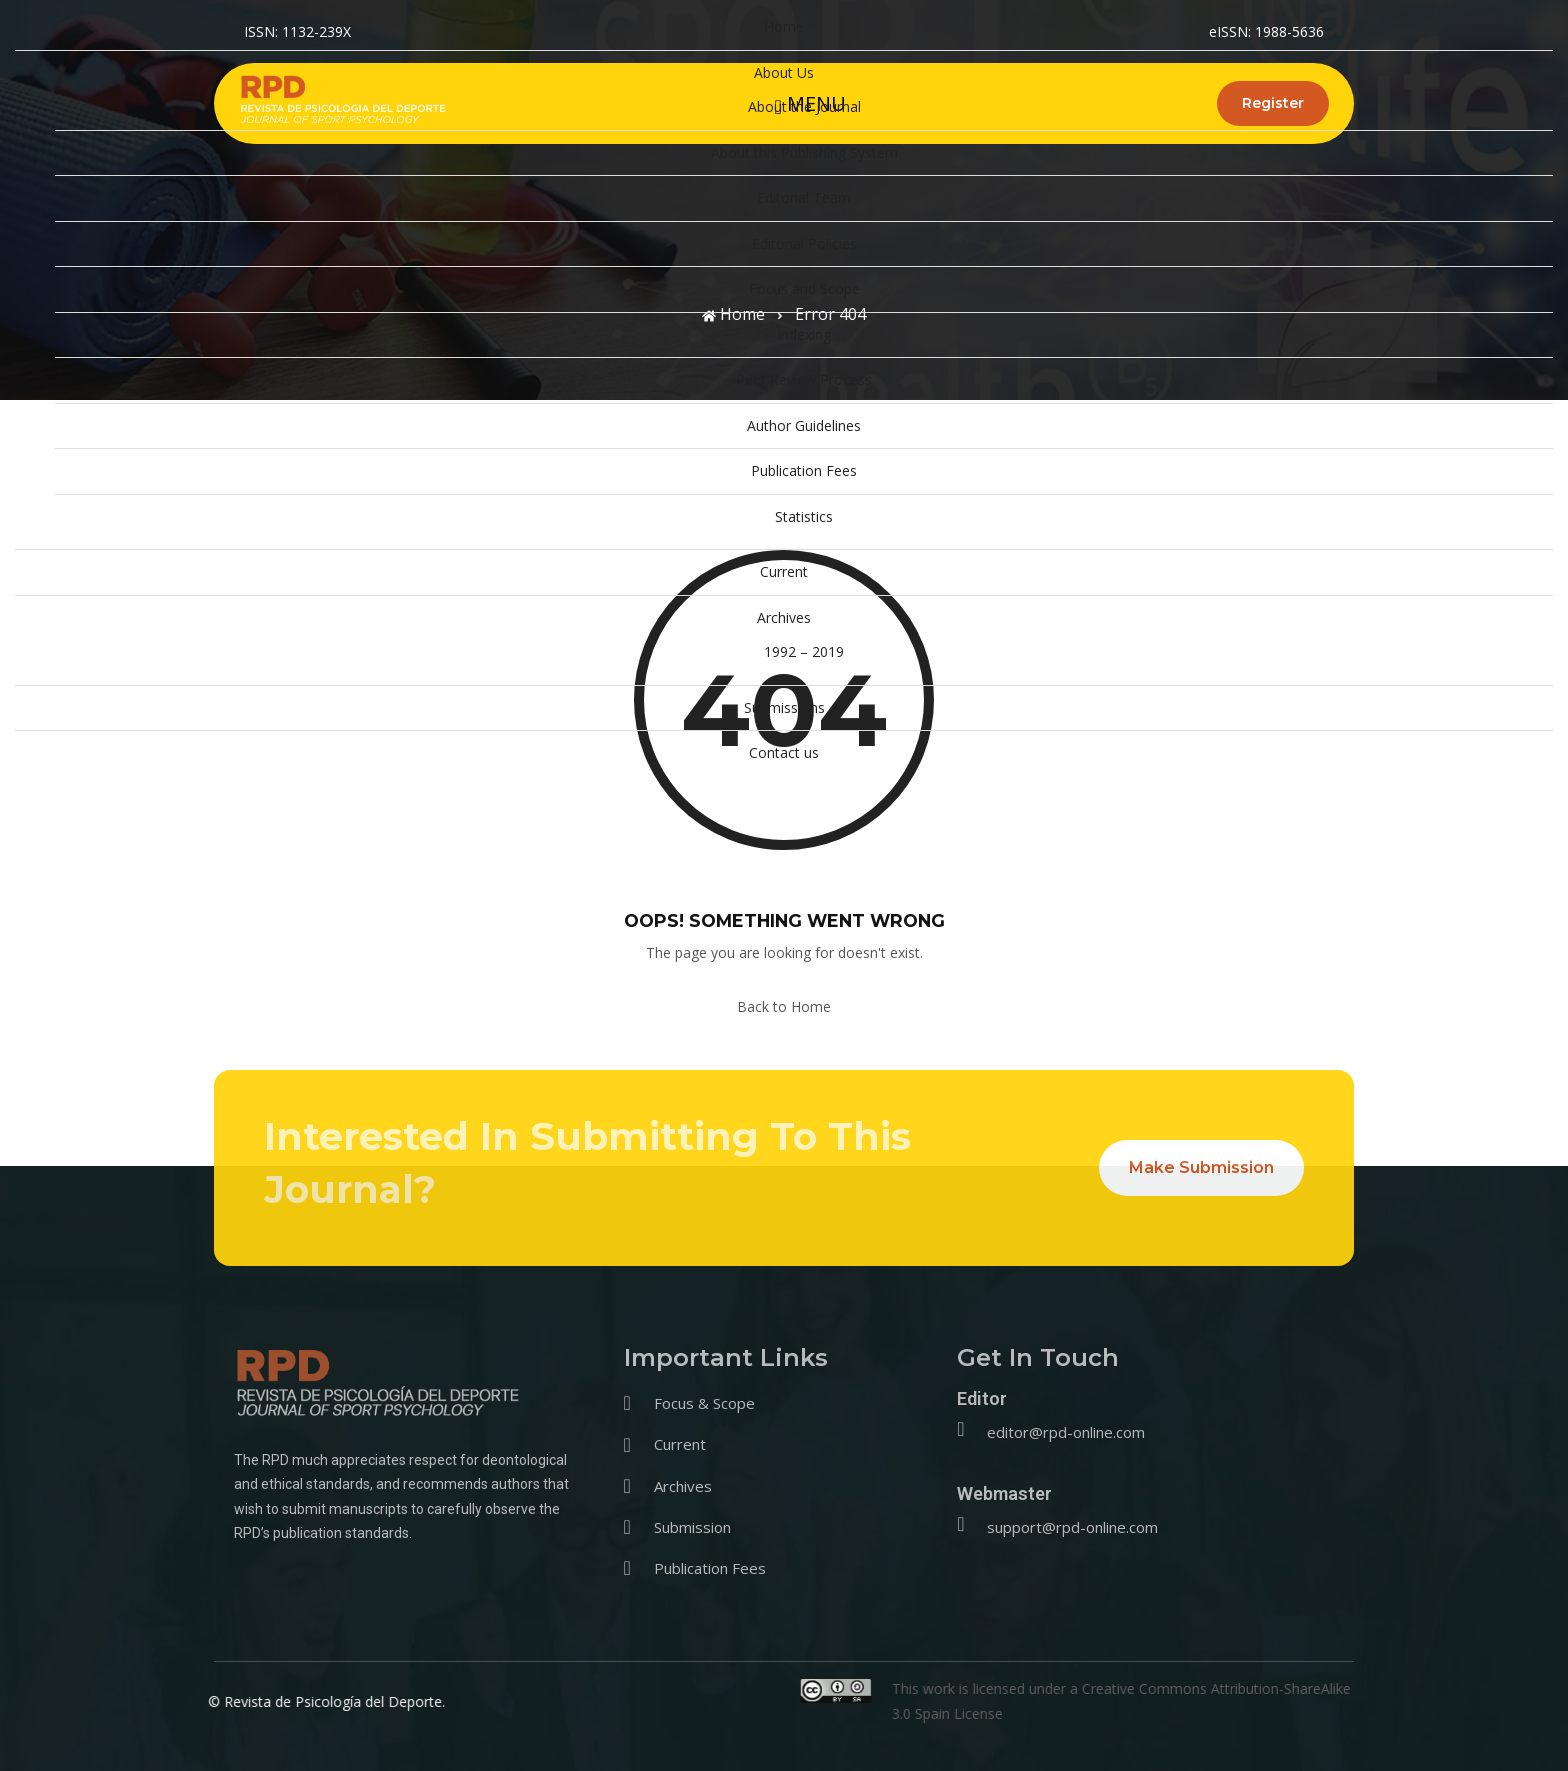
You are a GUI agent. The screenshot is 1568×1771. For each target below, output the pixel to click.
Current (784, 571)
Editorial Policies (804, 243)
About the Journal (804, 106)
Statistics (804, 516)
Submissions (784, 707)
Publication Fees (804, 470)
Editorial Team (804, 197)
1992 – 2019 (804, 651)
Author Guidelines (804, 425)
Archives (784, 617)
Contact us (784, 752)
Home (784, 26)
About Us (784, 72)
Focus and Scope (804, 288)
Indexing (804, 334)
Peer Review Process (804, 379)
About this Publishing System (804, 152)
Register (1273, 103)
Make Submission (1201, 1167)
